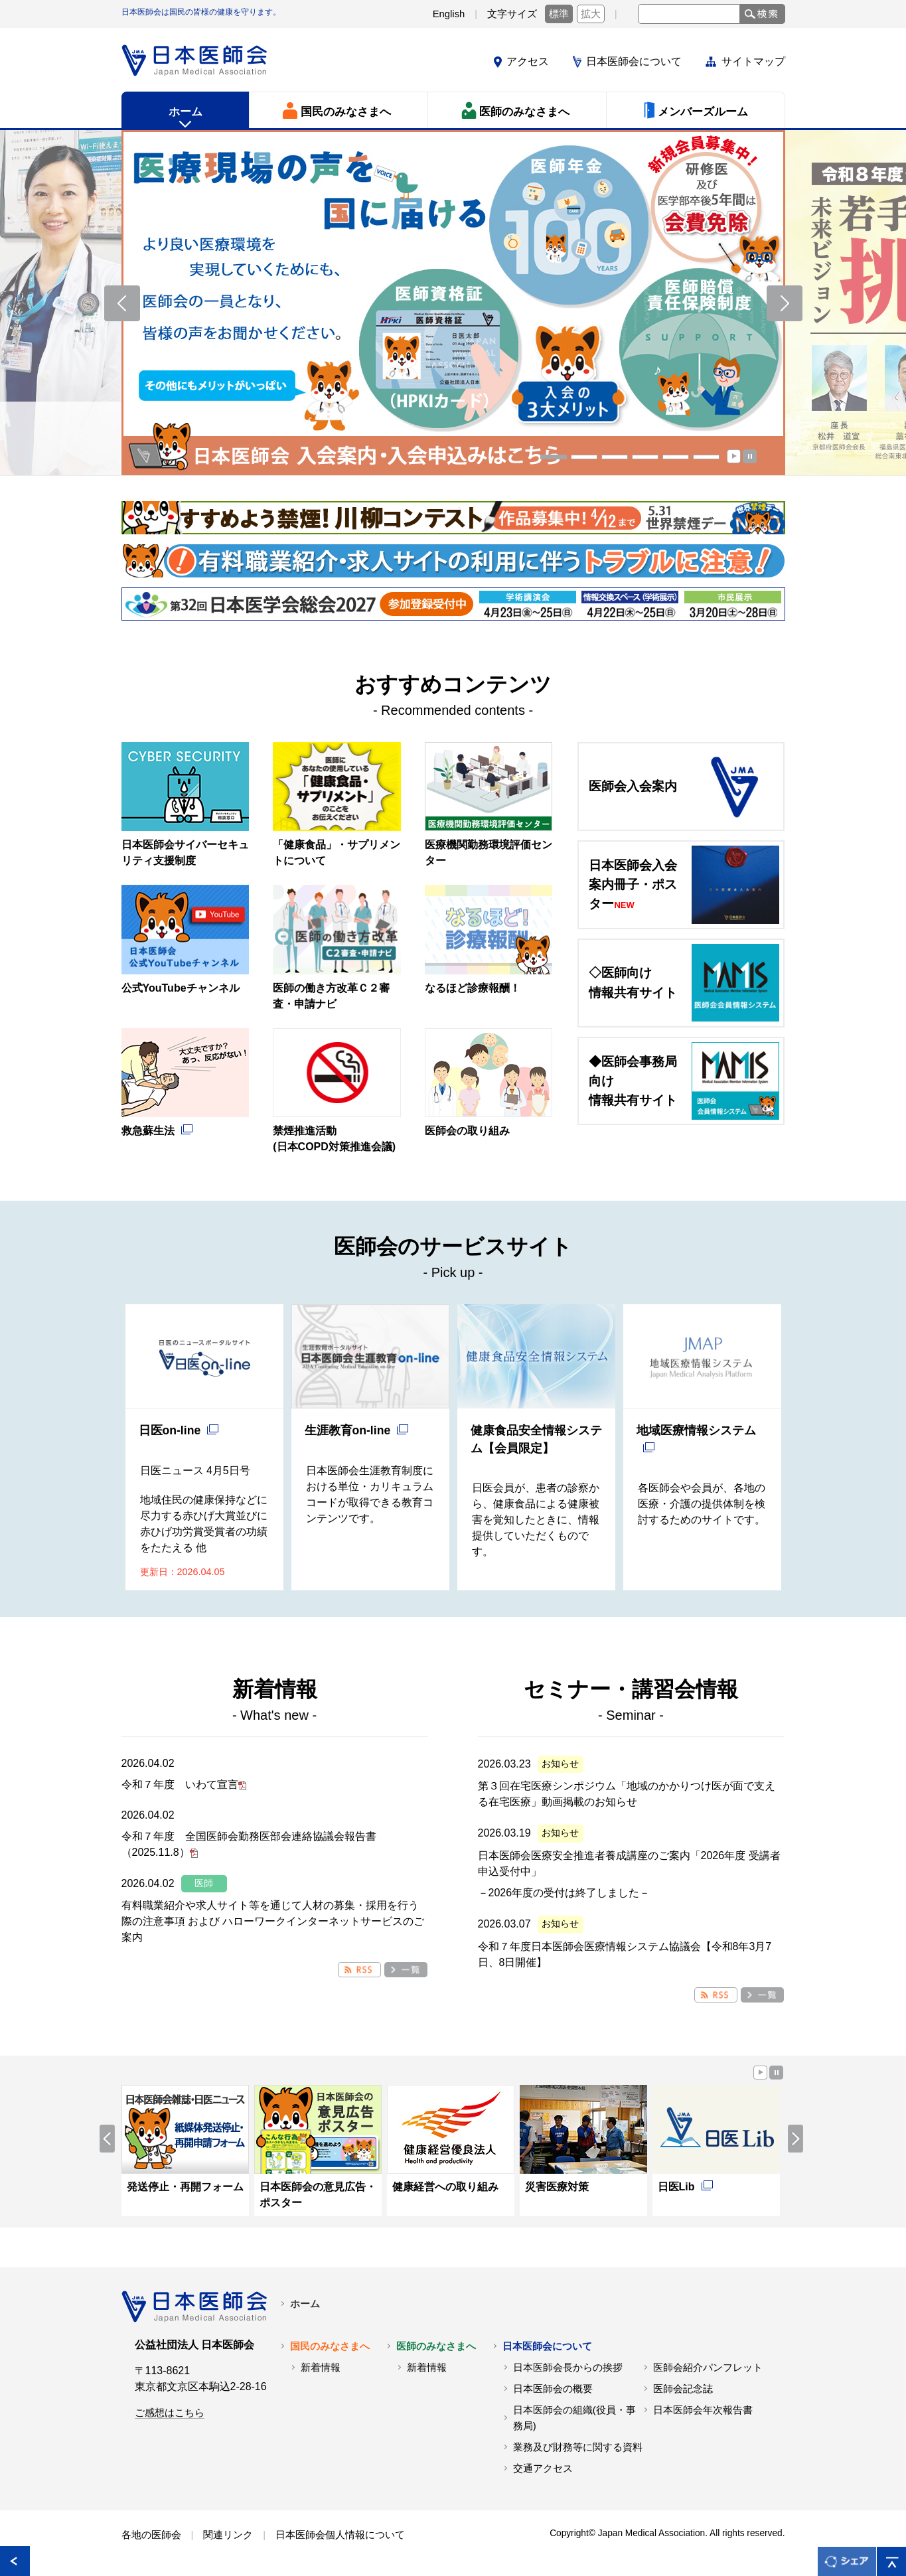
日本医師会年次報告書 (703, 2410)
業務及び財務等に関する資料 (577, 2447)
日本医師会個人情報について (340, 2535)
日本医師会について (634, 61)
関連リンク (228, 2535)
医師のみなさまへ (436, 2346)
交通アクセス (543, 2468)
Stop (750, 456)
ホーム (305, 2304)
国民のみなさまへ (330, 2346)
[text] (689, 14)
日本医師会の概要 (553, 2389)
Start (734, 456)
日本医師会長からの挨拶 (568, 2367)
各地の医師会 (151, 2535)
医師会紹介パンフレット (708, 2367)
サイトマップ (753, 61)
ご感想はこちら (169, 2412)
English (449, 14)
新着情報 (320, 2367)
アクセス (527, 61)
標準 (559, 14)
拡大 (591, 14)
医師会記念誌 (683, 2389)
